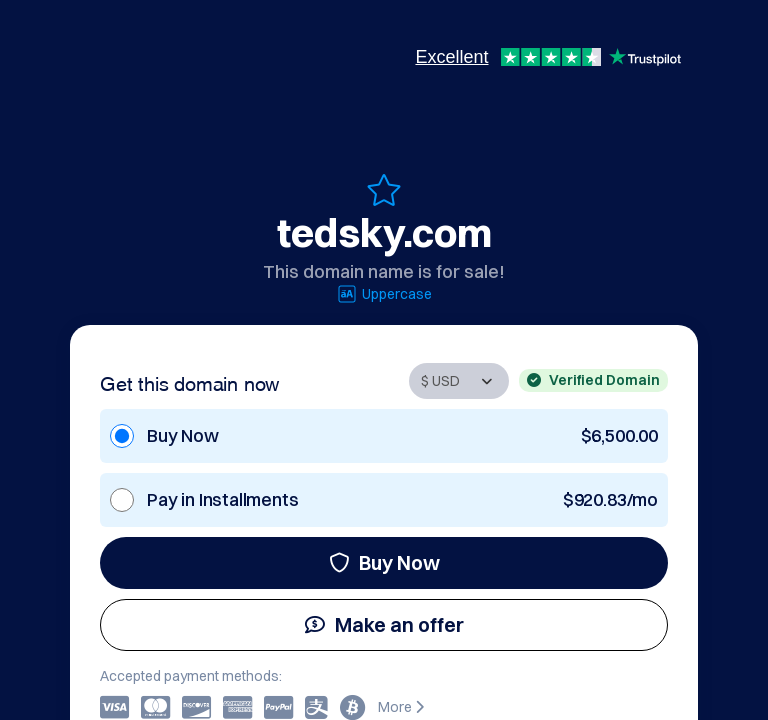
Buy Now (384, 562)
